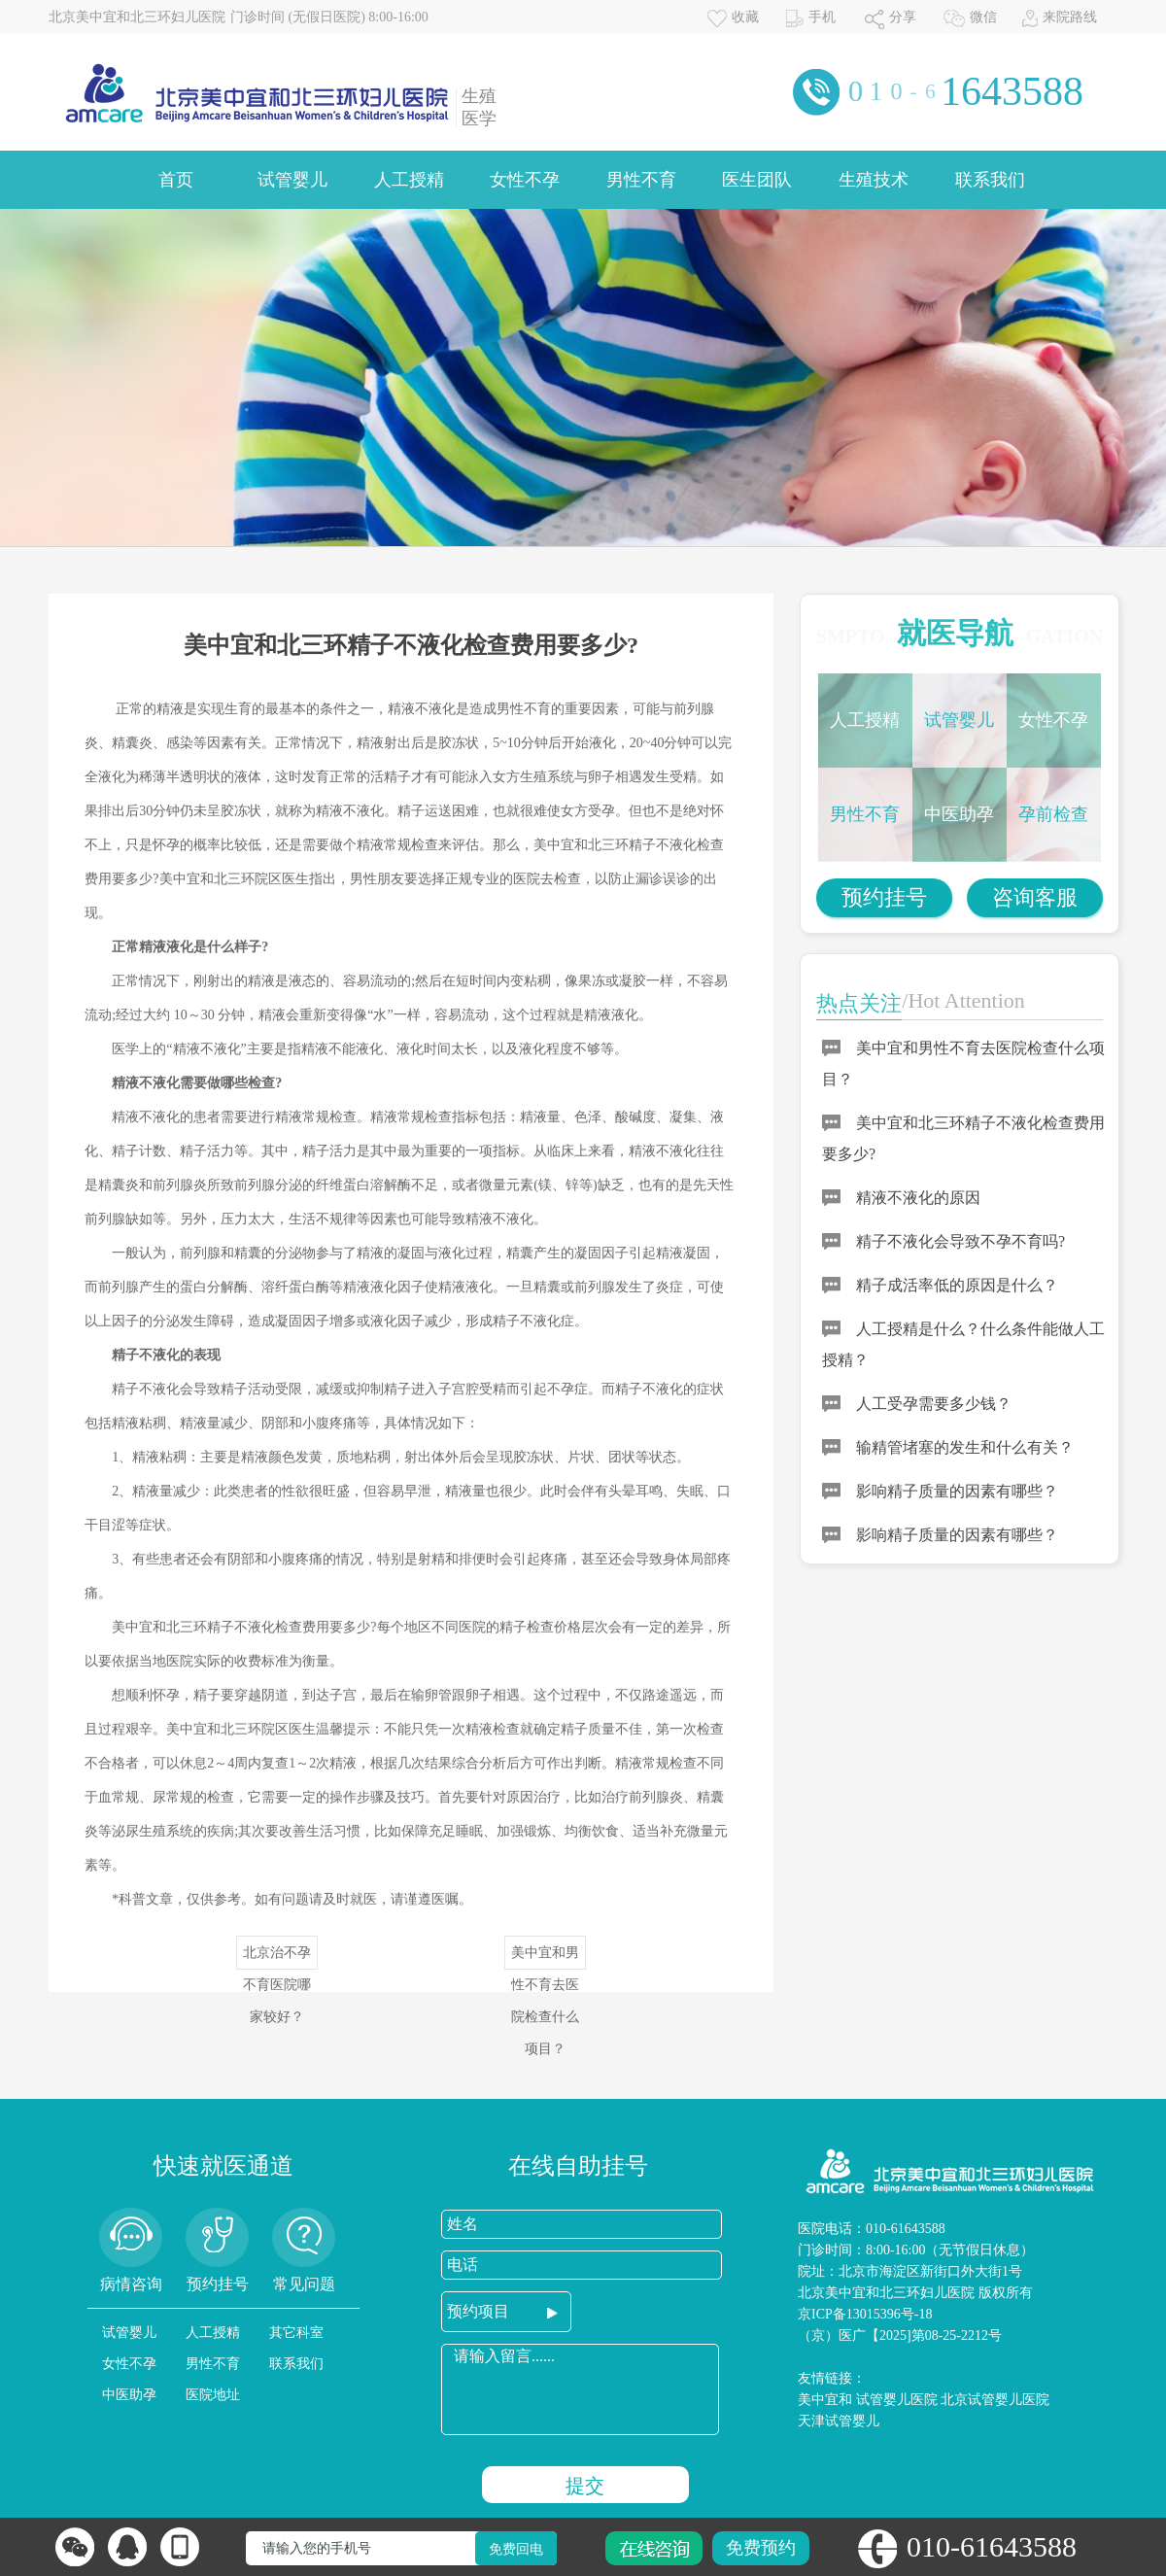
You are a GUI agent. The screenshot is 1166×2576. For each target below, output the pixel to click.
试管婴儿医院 (897, 2399)
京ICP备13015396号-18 (865, 2314)
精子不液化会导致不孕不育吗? (960, 1241)
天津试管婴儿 (838, 2421)
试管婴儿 (292, 179)
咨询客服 (1035, 897)
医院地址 (213, 2394)
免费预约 (761, 2548)
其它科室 (296, 2332)
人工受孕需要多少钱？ (934, 1403)
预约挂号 (884, 897)
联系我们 (990, 179)
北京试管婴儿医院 (995, 2399)
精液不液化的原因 (918, 1197)
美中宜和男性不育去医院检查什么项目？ (545, 1957)
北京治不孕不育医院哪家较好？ (277, 1957)
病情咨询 (131, 2284)
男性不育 (641, 179)
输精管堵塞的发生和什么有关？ (965, 1447)
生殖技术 (874, 179)
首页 (175, 179)
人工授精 (409, 179)
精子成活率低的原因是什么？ (957, 1285)
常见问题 (304, 2284)
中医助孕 (959, 814)
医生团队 (757, 179)
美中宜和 (825, 2399)
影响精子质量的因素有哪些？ (957, 1491)
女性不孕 (525, 179)
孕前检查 (1053, 814)
